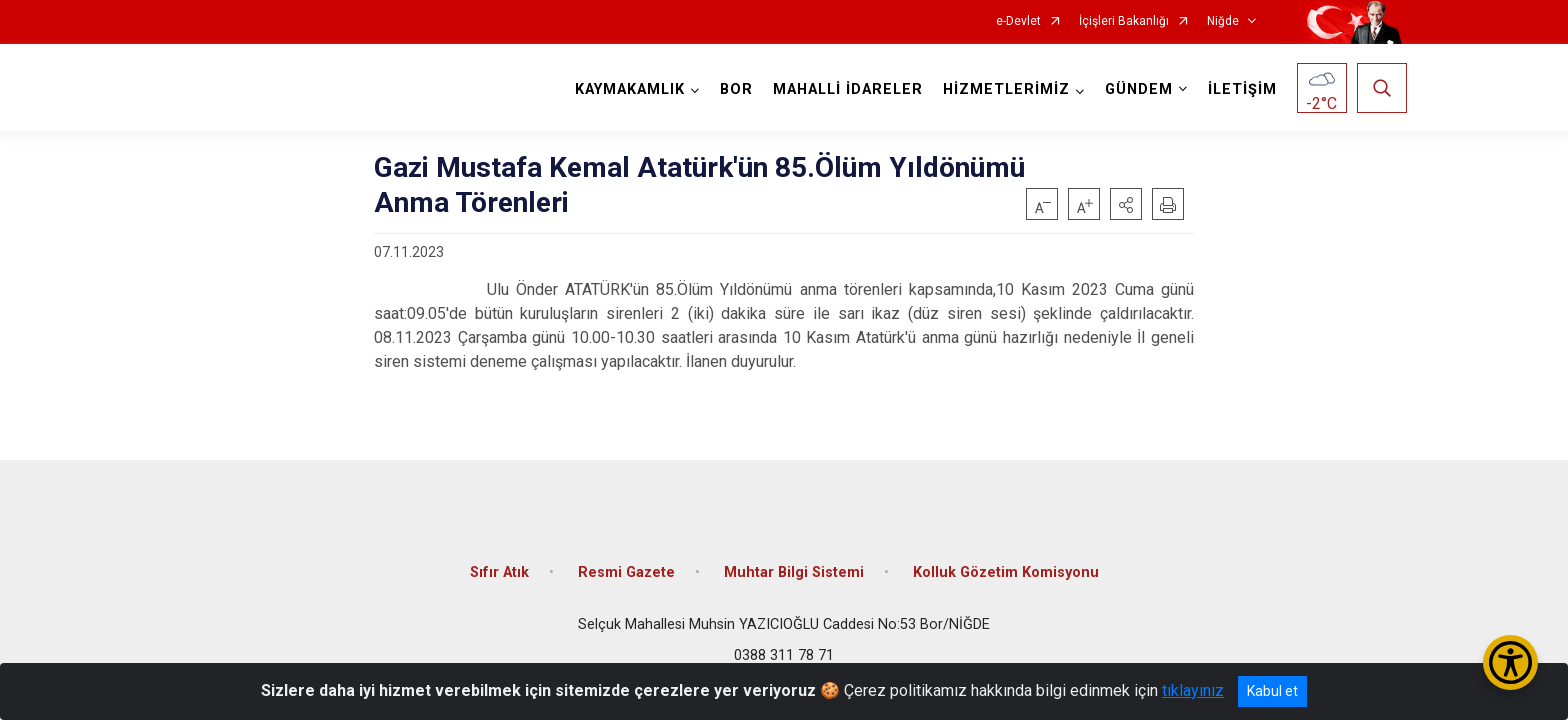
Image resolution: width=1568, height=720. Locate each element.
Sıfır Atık (499, 572)
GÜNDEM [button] (1139, 89)
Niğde (1223, 21)
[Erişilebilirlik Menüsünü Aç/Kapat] (1510, 662)
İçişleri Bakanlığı (1124, 21)
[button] (1126, 204)
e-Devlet (1018, 21)
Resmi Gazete (626, 572)
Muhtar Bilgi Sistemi (794, 572)
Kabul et (1272, 691)
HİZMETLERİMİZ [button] (1006, 89)
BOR (736, 89)
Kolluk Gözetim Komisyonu (1006, 572)
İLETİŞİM (1242, 89)
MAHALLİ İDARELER (848, 89)
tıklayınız (1193, 690)
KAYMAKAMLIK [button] (630, 89)
